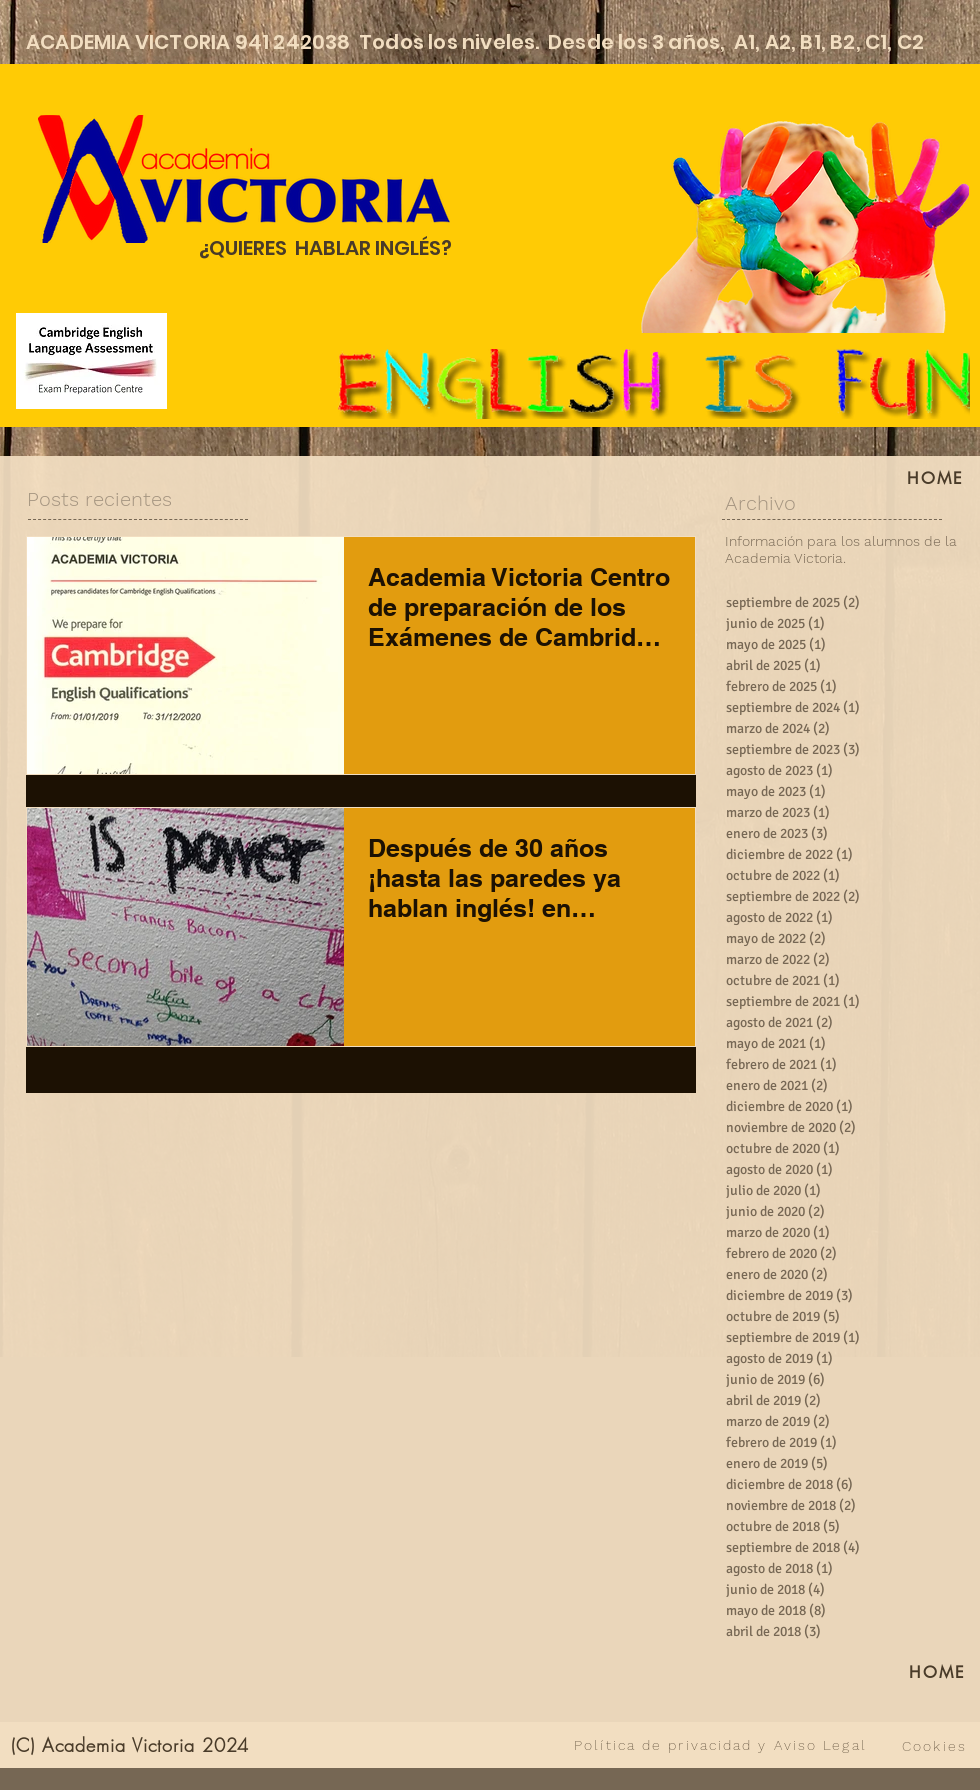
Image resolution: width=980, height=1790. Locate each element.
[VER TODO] (417, 1745)
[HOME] (938, 1672)
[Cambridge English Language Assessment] (91, 361)
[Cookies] (934, 1746)
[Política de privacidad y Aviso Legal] (720, 1745)
